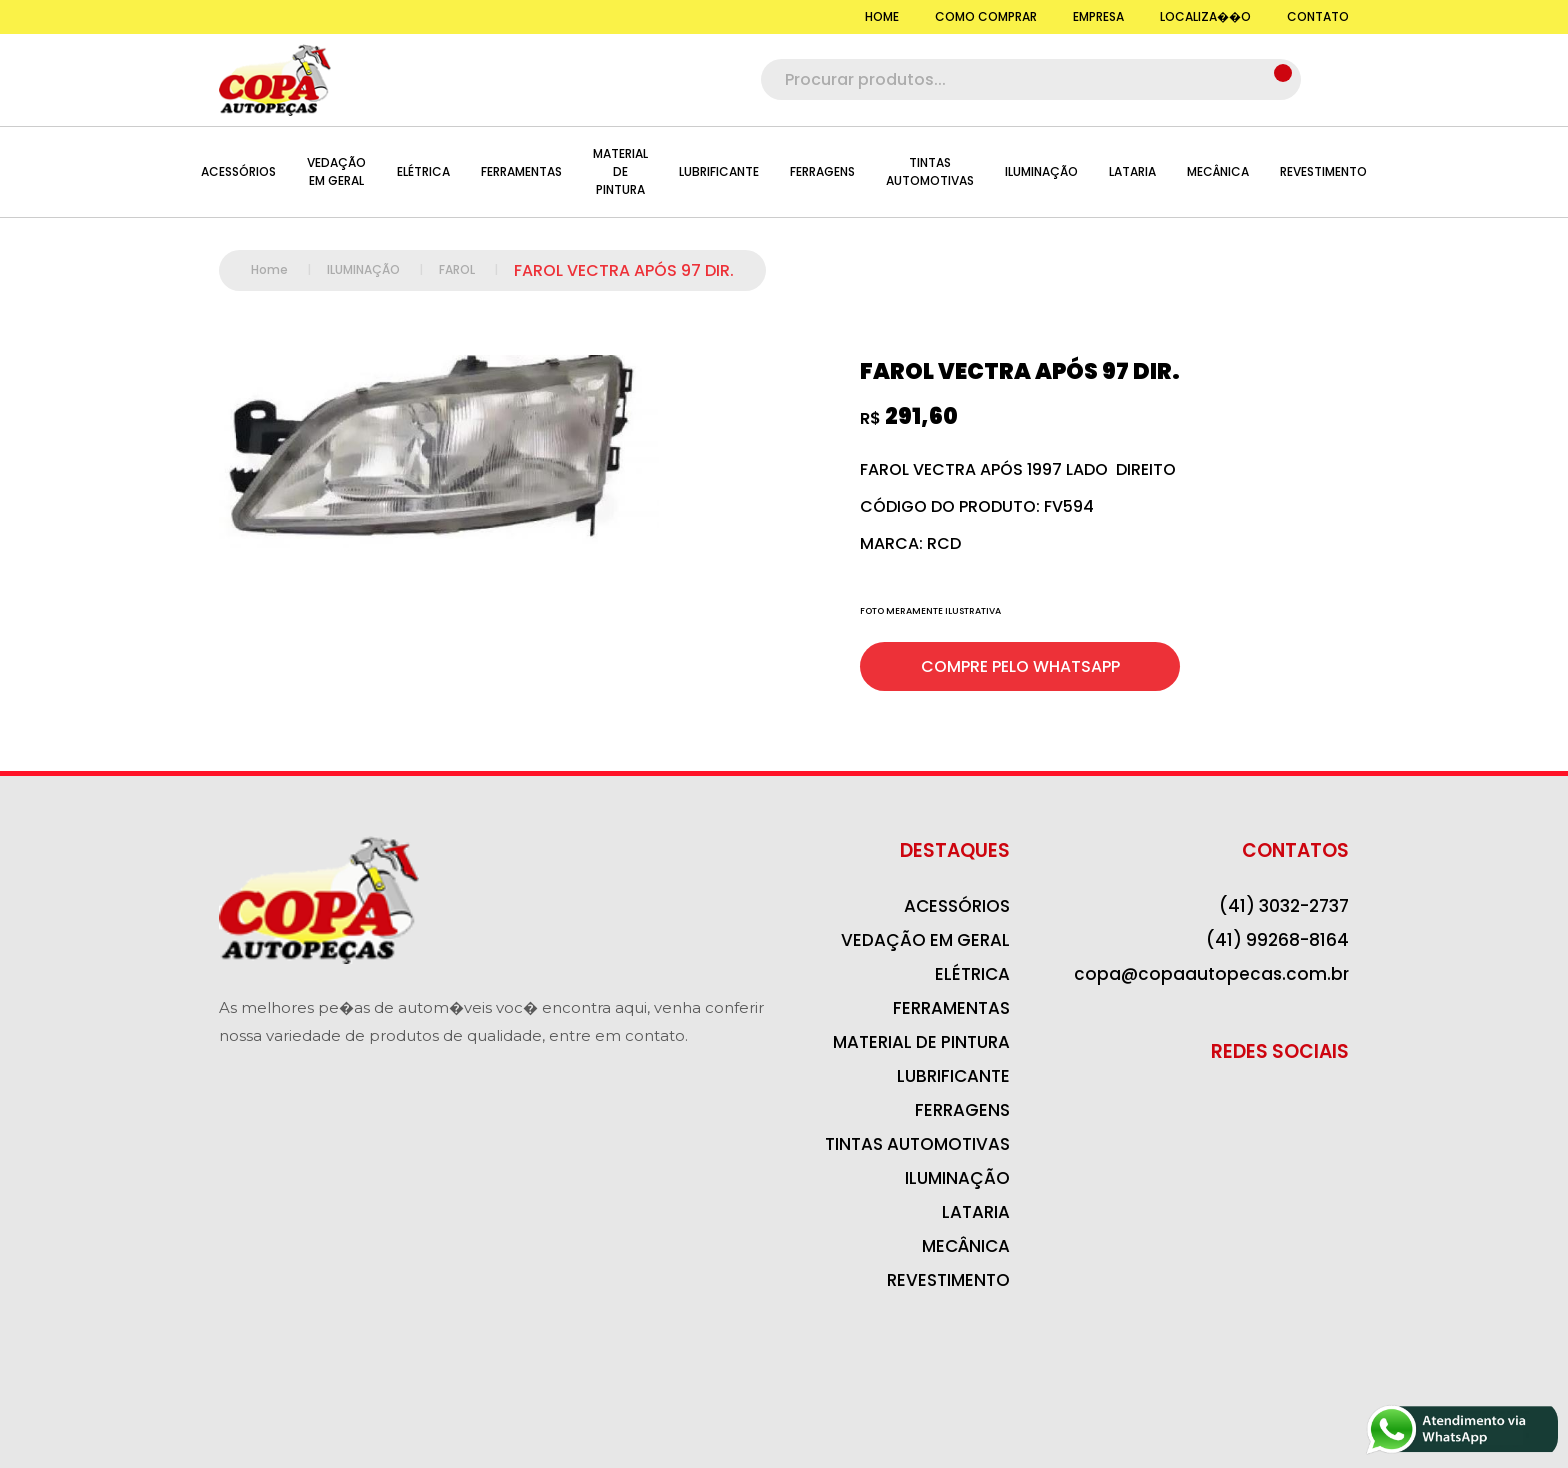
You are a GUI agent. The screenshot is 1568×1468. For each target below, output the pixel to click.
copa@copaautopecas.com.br (1211, 974)
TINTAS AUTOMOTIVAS (930, 171)
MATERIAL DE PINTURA (620, 171)
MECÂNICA (1218, 171)
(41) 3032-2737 (1284, 906)
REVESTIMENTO (1323, 171)
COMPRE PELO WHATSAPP (1020, 666)
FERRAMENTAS (521, 171)
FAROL (476, 269)
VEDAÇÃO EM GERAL (336, 171)
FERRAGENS (822, 171)
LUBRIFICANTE (719, 171)
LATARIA (1132, 171)
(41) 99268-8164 (1277, 940)
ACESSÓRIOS (238, 171)
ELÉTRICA (423, 171)
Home (289, 269)
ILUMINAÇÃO (1041, 171)
